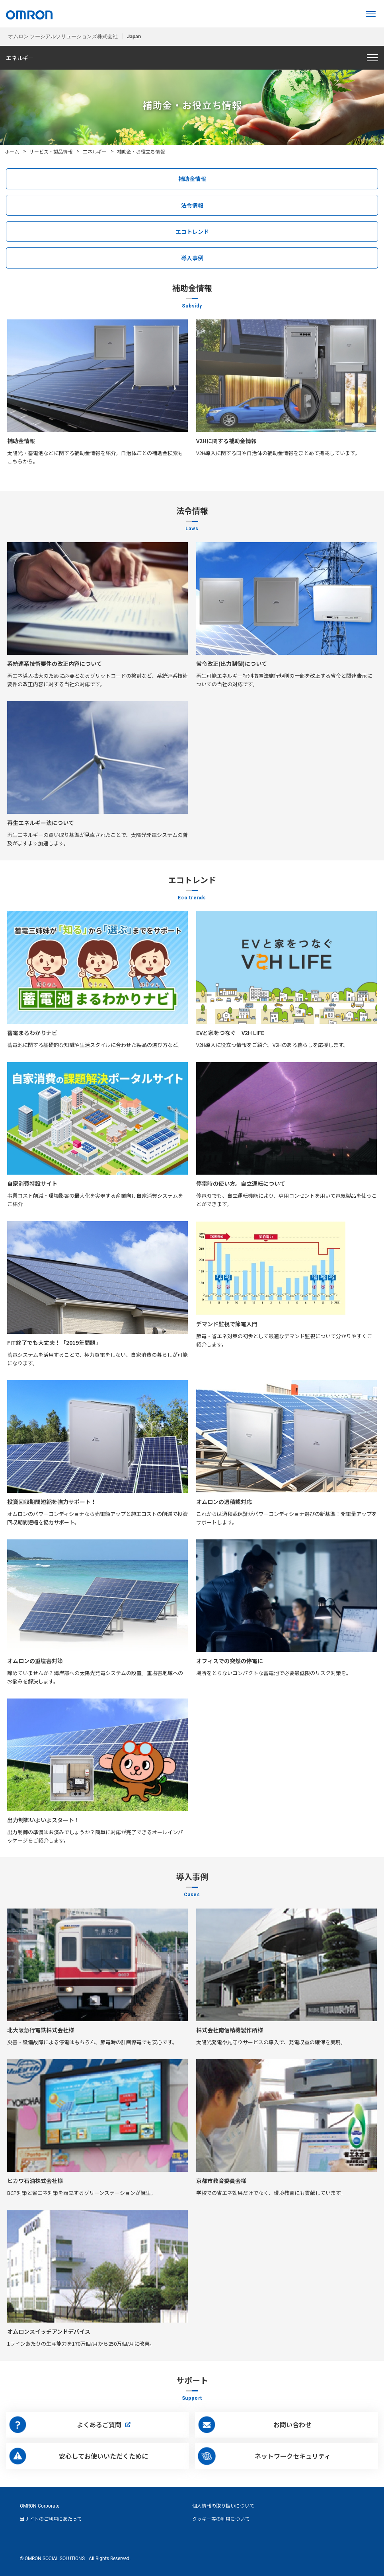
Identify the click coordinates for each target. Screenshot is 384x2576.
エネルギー (95, 151)
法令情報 (192, 205)
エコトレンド (192, 231)
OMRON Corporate (39, 2506)
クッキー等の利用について (221, 2519)
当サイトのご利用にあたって (51, 2519)
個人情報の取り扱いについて (223, 2506)
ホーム (12, 151)
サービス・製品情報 (50, 151)
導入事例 (192, 258)
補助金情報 (192, 179)
